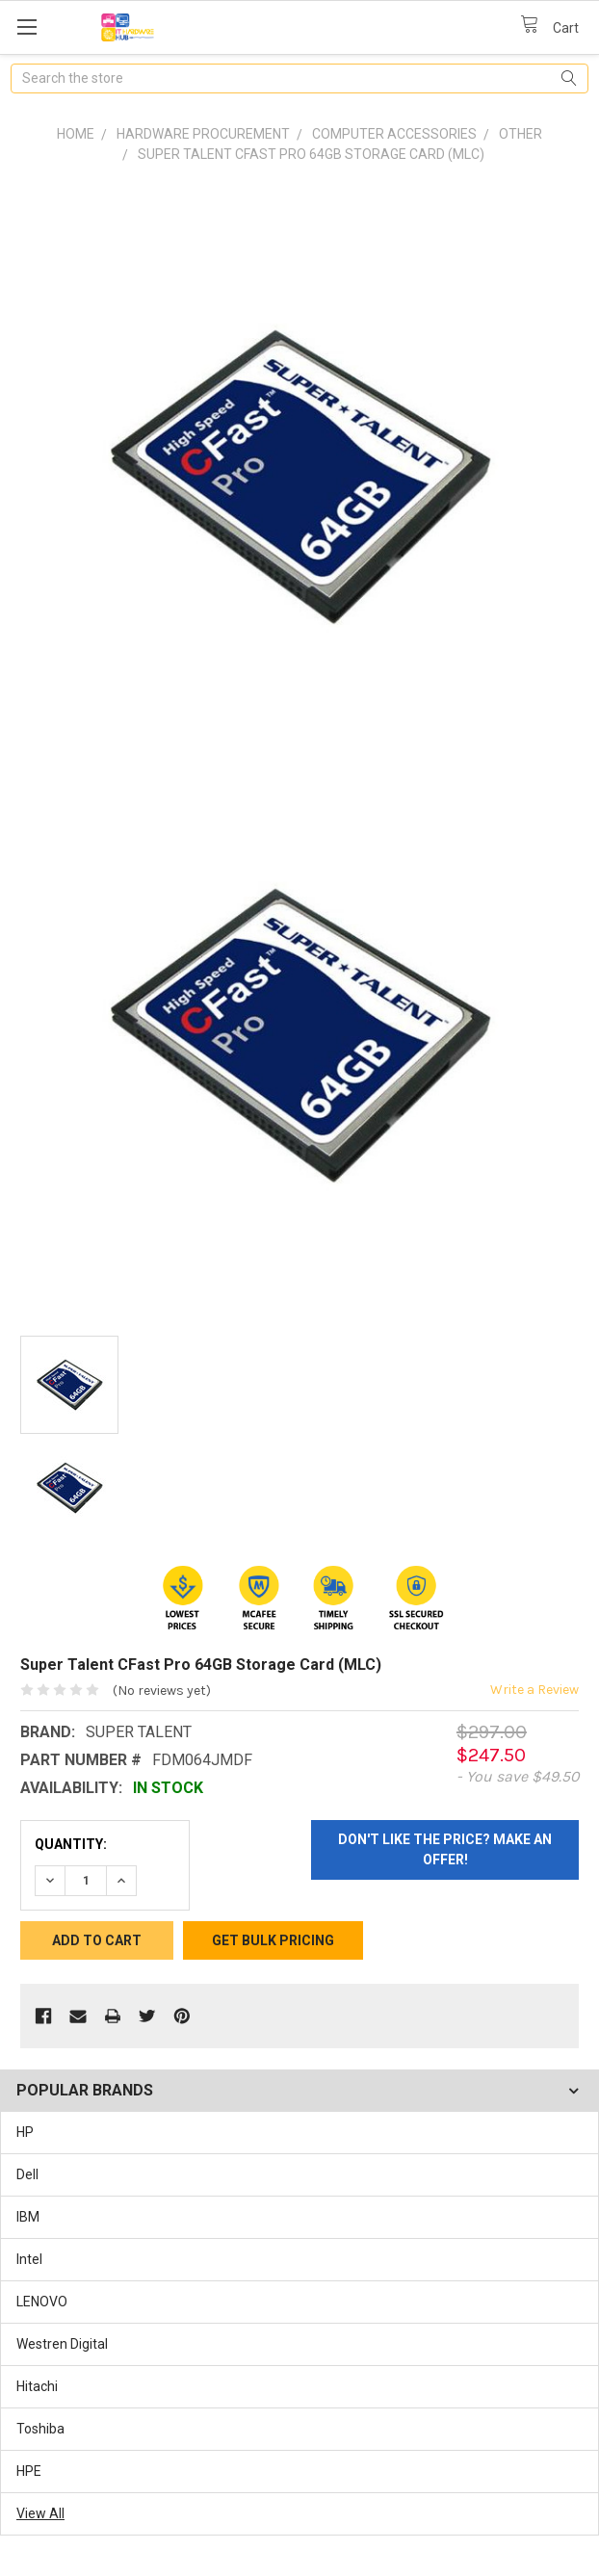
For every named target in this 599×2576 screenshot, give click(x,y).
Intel (29, 2259)
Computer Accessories (394, 134)
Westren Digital (62, 2344)
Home (75, 134)
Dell (27, 2174)
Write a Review (534, 1689)
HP (25, 2132)
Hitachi (37, 2386)
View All (40, 2513)
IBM (27, 2217)
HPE (28, 2471)
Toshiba (40, 2428)
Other (520, 134)
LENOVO (41, 2301)
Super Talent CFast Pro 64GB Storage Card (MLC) (311, 154)
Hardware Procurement (203, 134)
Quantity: (71, 1844)
